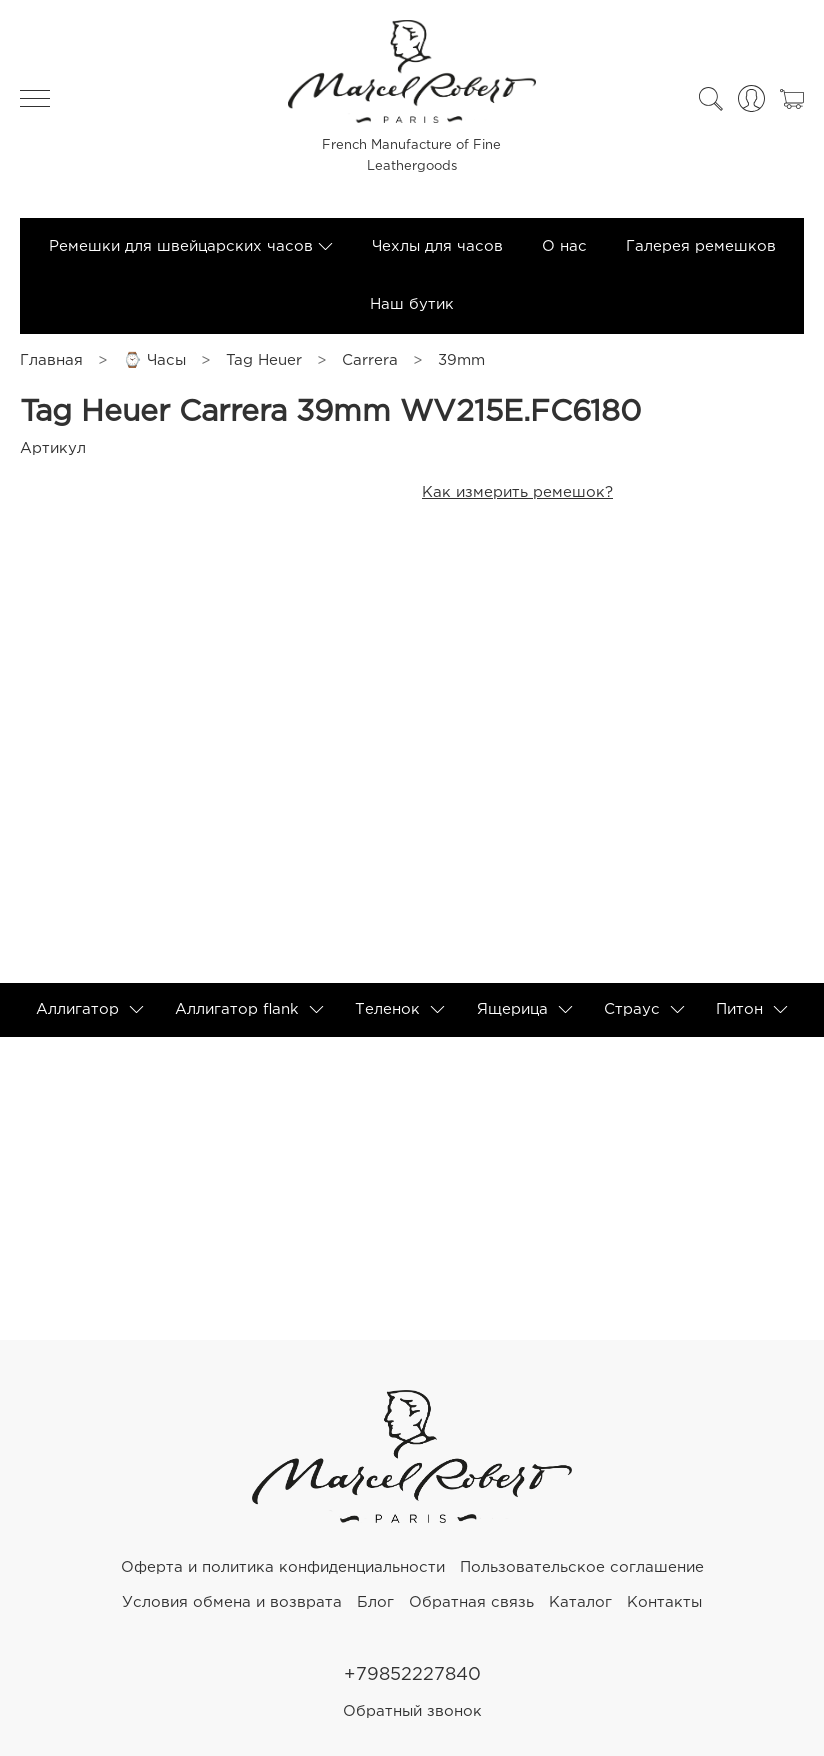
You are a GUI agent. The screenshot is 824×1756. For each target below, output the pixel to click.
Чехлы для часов (437, 246)
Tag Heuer (264, 360)
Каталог (580, 1602)
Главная (51, 360)
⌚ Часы (154, 360)
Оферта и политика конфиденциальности (283, 1567)
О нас (564, 246)
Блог (375, 1602)
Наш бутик (412, 304)
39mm (461, 360)
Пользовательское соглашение (582, 1567)
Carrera (370, 360)
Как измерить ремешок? (517, 492)
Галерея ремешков (701, 246)
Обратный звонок (412, 1711)
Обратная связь (471, 1602)
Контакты (664, 1602)
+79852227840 (412, 1675)
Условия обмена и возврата (232, 1602)
